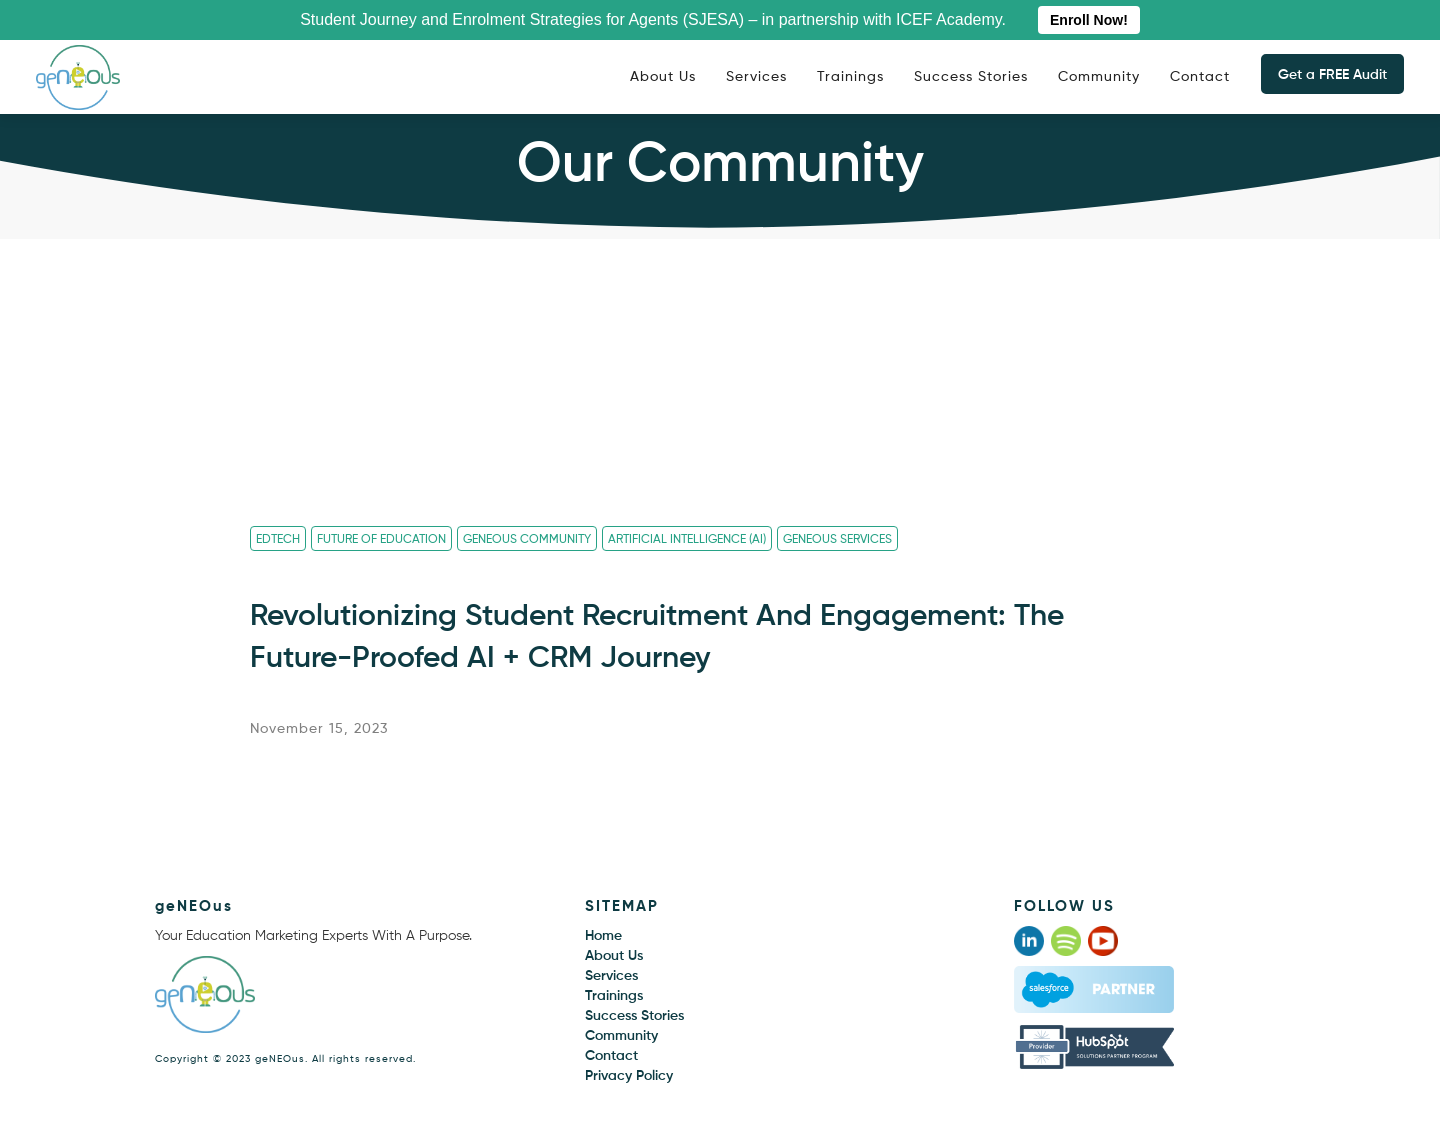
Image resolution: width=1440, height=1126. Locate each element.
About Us (663, 77)
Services (756, 77)
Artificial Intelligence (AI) (687, 540)
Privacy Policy (629, 1076)
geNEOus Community (527, 540)
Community (1099, 77)
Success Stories (971, 77)
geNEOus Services (837, 540)
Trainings (850, 77)
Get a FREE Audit (1332, 75)
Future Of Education (381, 540)
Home (603, 936)
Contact (1200, 77)
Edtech (278, 540)
